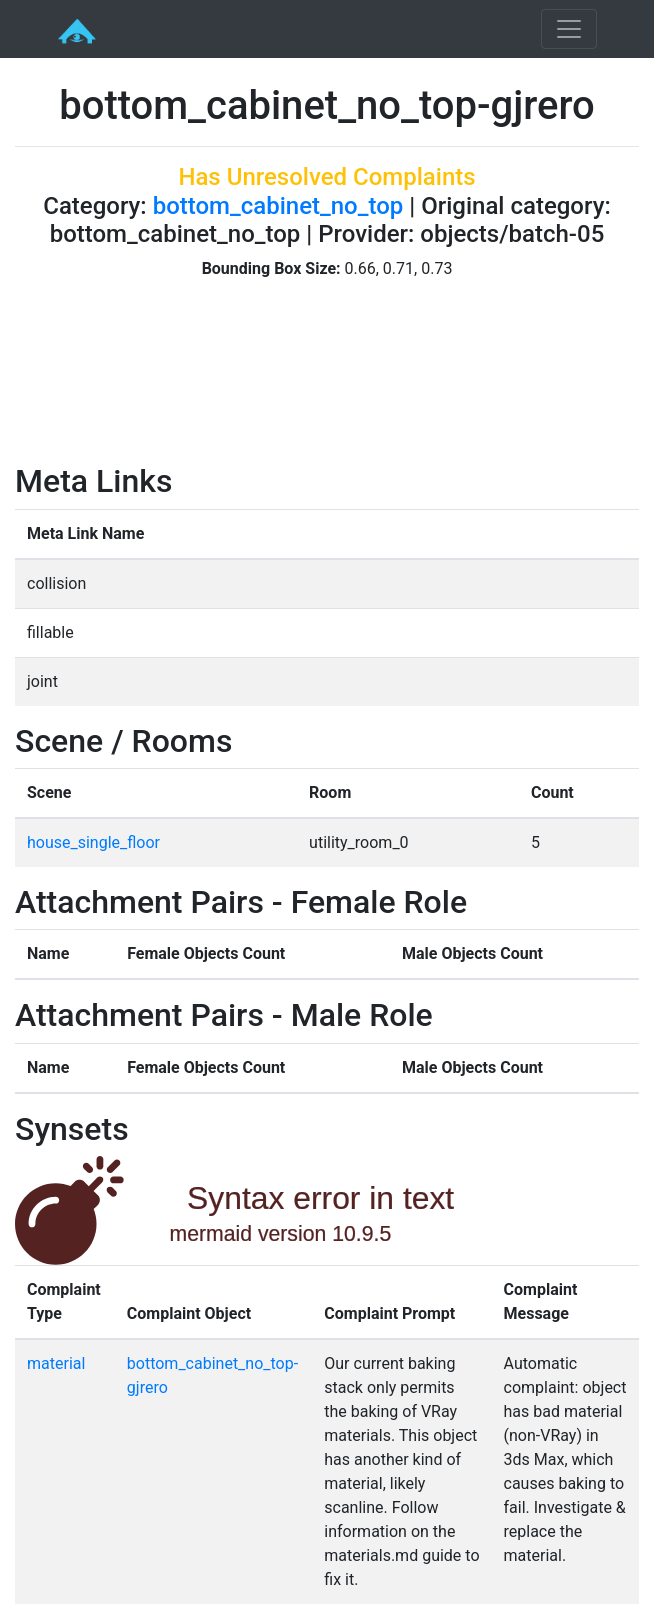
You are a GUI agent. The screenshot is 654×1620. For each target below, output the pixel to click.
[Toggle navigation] (569, 29)
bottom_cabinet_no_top (278, 206)
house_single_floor (93, 842)
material (56, 1363)
